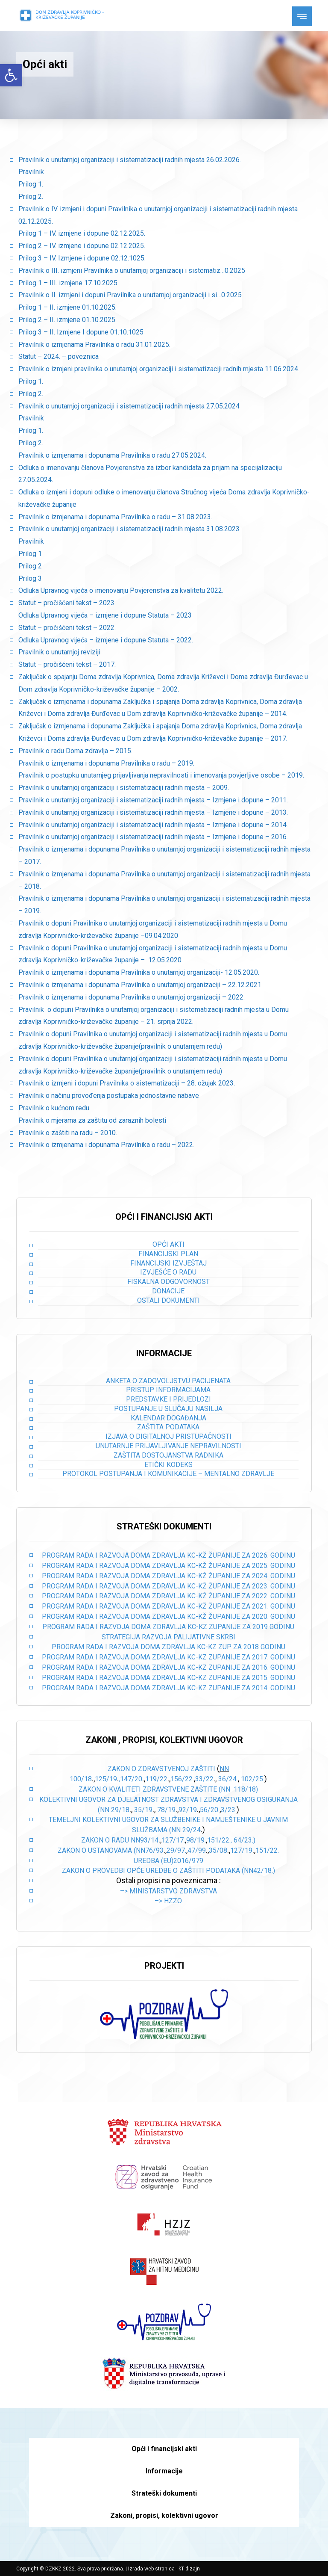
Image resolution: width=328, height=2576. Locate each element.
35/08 (218, 1850)
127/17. (173, 1840)
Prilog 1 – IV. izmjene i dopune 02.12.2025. (81, 233)
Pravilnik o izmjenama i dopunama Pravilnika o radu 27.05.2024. (112, 455)
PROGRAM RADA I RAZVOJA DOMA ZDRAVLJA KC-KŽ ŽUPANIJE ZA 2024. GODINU (168, 1576)
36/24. (228, 1779)
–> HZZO (168, 1901)
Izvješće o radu (168, 1272)
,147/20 (130, 1779)
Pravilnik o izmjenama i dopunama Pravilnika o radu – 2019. (106, 763)
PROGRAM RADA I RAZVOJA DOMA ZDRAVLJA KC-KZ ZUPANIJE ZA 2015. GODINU (168, 1678)
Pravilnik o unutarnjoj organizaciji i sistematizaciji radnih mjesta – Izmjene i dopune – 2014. (153, 825)
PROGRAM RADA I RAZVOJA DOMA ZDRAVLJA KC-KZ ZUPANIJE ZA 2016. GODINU (168, 1667)
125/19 (106, 1779)
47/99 (196, 1850)
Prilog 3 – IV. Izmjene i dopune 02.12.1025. (82, 258)
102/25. (252, 1779)
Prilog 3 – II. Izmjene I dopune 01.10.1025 (81, 332)
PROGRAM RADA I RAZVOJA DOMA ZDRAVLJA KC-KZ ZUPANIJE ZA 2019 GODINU (168, 1627)
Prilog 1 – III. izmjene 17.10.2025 (67, 283)
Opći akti (168, 1244)
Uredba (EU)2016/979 (168, 1861)
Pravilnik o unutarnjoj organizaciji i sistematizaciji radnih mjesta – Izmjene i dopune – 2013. (153, 812)
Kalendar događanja (168, 1418)
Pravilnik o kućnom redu (53, 1108)
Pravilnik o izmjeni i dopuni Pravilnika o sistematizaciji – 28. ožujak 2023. (126, 1083)
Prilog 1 (30, 554)
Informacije (164, 2471)
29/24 (191, 1830)
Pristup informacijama (168, 1390)
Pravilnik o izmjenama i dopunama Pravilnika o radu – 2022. (106, 1145)
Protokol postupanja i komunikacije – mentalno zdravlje (168, 1474)
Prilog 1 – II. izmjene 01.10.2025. (67, 307)
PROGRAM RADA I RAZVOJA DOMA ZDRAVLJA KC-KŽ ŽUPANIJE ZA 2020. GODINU (168, 1616)
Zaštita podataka (168, 1427)
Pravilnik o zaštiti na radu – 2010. (67, 1133)
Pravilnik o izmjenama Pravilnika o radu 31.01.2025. (94, 344)
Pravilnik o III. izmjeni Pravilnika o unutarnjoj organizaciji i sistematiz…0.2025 (131, 270)
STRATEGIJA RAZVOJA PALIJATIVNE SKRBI (168, 1637)
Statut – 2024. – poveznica (58, 356)
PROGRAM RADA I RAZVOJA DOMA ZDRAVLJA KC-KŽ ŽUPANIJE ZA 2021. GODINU (168, 1606)
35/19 (143, 1810)
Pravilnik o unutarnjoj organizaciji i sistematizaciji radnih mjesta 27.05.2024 (129, 406)
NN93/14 (144, 1840)
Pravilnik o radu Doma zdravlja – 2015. (75, 751)
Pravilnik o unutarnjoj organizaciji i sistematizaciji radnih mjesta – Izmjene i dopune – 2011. (153, 800)
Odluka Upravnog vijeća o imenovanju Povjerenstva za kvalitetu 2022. (120, 590)
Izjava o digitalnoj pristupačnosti (168, 1436)
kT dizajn (189, 2569)
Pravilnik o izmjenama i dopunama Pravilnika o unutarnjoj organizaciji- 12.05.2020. (138, 972)
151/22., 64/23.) (231, 1840)
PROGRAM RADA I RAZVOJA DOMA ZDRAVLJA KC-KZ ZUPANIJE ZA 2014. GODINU (168, 1688)
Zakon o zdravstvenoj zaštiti (162, 1769)
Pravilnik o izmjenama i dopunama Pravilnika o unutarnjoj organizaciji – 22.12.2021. (140, 985)
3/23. (229, 1810)
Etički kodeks (168, 1465)
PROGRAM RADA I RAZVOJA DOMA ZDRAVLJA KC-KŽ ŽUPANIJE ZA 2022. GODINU (168, 1596)
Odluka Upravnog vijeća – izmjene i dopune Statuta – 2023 (105, 615)
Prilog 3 (30, 578)
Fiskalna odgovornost (168, 1282)
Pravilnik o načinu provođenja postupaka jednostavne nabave (108, 1095)
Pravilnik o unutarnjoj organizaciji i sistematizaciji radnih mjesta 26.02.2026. (129, 160)
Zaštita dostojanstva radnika (168, 1455)
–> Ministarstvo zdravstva (168, 1891)
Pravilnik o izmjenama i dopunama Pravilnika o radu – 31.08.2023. (115, 517)
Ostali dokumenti (168, 1300)
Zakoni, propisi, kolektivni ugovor (164, 2515)
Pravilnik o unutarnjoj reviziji (59, 652)
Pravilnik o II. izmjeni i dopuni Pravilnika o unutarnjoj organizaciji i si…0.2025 (130, 295)
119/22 (156, 1779)
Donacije (168, 1291)
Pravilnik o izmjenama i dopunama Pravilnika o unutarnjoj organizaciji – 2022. (131, 997)
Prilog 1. (30, 184)
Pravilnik (31, 172)
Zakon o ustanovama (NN (101, 1850)
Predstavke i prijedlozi (168, 1399)
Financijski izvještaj (168, 1263)
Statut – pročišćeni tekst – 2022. (67, 628)
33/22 (204, 1779)
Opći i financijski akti (164, 2449)
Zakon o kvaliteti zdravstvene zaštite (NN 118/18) (168, 1789)
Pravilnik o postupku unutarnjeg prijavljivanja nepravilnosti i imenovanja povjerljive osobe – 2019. (161, 775)
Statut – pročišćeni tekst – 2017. (67, 664)
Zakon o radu (105, 1840)
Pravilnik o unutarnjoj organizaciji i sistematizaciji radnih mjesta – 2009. (123, 788)
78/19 (166, 1810)
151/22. (267, 1850)
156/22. (182, 1779)
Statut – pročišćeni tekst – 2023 (66, 603)
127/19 (241, 1850)
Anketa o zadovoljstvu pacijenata (168, 1381)
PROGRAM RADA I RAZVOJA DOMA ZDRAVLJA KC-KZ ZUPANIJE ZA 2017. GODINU (168, 1657)
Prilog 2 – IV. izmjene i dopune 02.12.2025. (81, 246)
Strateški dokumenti (164, 2493)
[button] (11, 75)
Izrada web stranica (151, 2569)
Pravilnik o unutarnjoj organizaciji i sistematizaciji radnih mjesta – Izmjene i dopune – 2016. (153, 837)
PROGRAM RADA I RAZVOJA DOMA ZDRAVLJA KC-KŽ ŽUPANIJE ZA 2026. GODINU (168, 1555)
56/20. (210, 1810)
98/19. (196, 1840)
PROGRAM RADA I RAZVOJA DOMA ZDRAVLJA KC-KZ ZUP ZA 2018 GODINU (168, 1647)
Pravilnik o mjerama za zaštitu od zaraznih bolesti (92, 1120)
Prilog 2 (30, 566)
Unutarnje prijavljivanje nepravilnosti (168, 1446)
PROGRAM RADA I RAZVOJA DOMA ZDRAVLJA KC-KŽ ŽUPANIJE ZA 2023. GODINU (168, 1586)
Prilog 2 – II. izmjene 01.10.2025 (66, 320)
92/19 (188, 1810)
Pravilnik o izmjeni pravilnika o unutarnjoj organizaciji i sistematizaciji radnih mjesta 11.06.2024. (158, 369)
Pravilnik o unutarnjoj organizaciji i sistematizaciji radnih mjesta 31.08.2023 (129, 529)
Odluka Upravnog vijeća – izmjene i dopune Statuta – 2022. (105, 640)
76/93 (154, 1850)
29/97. (176, 1850)
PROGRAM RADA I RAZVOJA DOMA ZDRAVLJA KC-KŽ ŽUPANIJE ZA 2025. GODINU (168, 1566)
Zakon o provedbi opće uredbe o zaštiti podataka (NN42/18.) (168, 1870)
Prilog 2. (30, 196)
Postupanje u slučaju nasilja (168, 1409)
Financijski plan (168, 1254)
